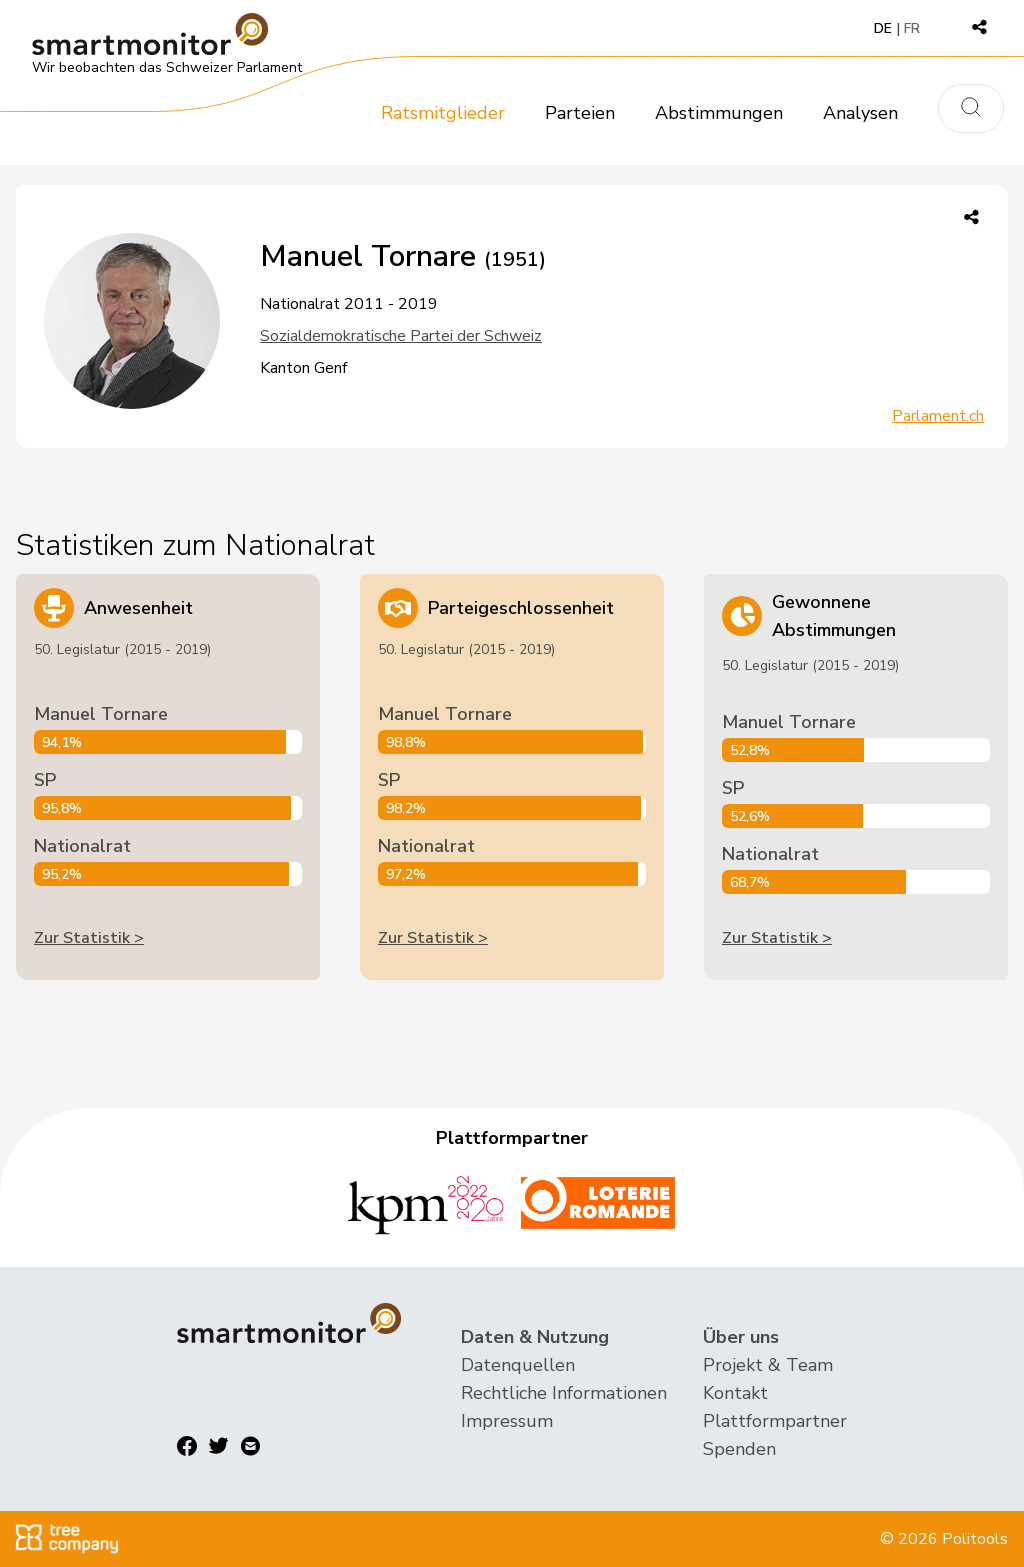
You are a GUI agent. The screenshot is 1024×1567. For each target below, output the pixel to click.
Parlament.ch (938, 416)
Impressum (507, 1421)
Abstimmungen (719, 113)
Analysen (860, 113)
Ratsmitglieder (443, 113)
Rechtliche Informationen (564, 1393)
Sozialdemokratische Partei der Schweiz (401, 336)
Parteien (580, 113)
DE (883, 28)
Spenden (739, 1449)
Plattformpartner (775, 1421)
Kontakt (735, 1393)
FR (912, 28)
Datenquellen (518, 1365)
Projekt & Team (768, 1365)
